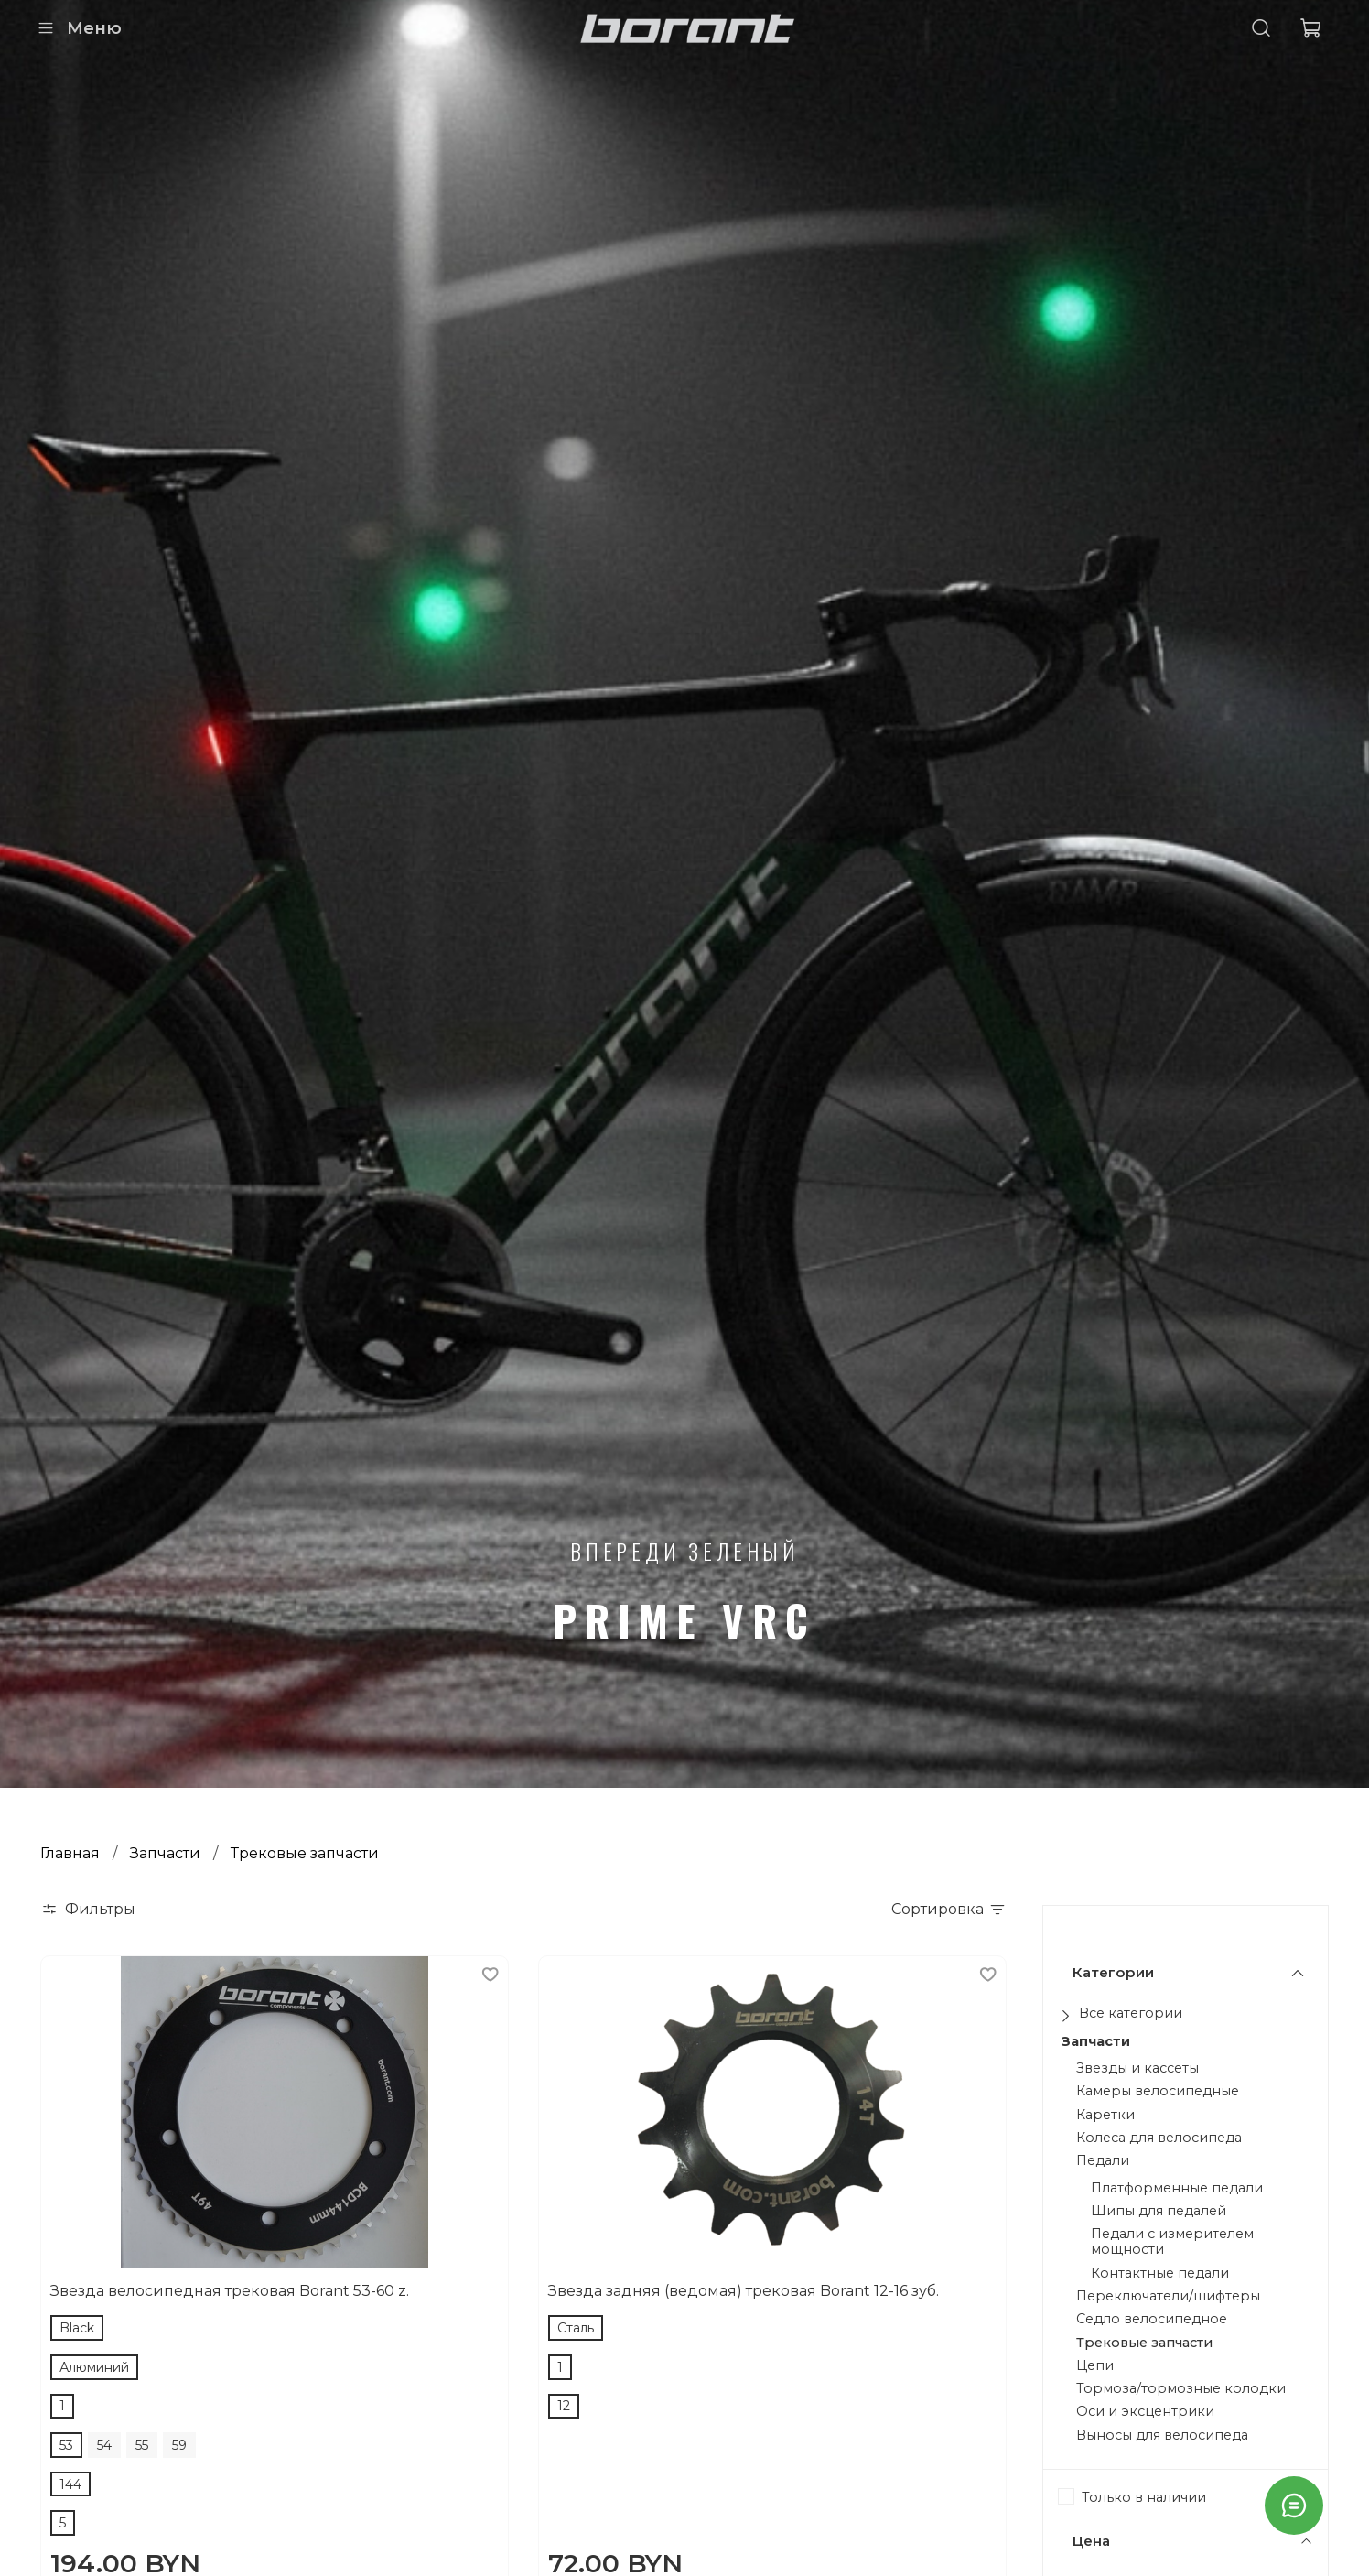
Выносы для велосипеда (1162, 2435)
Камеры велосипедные (1157, 2091)
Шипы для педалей (1158, 2211)
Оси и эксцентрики (1145, 2411)
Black (76, 2328)
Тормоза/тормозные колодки (1181, 2389)
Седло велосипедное (1151, 2319)
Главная (70, 1853)
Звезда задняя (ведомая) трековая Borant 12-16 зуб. (743, 2291)
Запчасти (165, 1853)
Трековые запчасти (1144, 2343)
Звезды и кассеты (1137, 2068)
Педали (1102, 2161)
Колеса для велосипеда (1159, 2138)
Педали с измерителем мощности (1172, 2241)
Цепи (1095, 2366)
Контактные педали (1160, 2273)
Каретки (1105, 2115)
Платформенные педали (1177, 2188)
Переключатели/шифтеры (1168, 2296)
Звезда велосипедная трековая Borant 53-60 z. (229, 2291)
